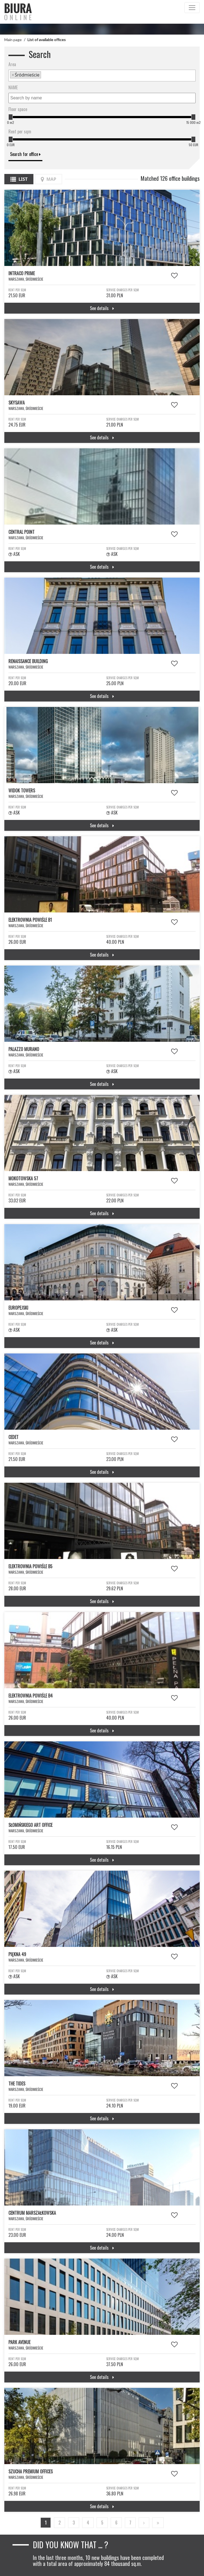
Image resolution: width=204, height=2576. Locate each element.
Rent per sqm (19, 131)
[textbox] (44, 75)
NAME (13, 87)
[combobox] (102, 75)
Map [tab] (48, 179)
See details (102, 308)
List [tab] (18, 179)
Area (12, 64)
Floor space (17, 109)
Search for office (25, 154)
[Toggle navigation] (192, 7)
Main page (13, 39)
